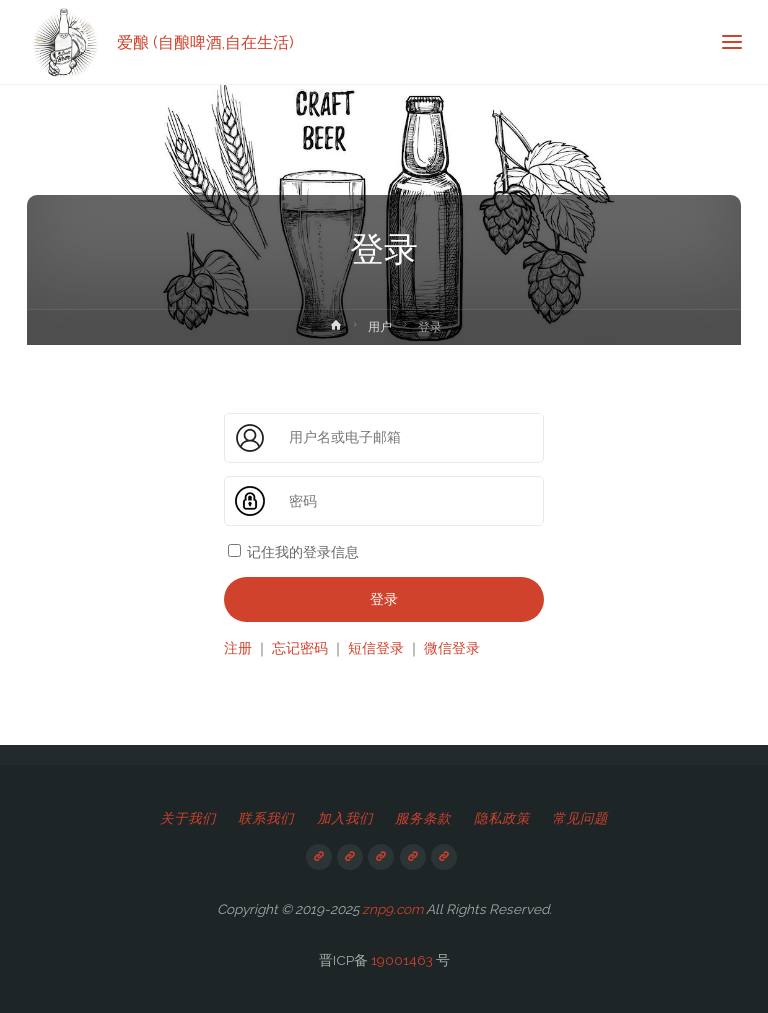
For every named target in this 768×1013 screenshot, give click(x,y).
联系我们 (266, 818)
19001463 (402, 960)
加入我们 (345, 818)
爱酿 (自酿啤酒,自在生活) (205, 41)
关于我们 (188, 818)
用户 (380, 327)
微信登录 (452, 648)
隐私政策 (502, 818)
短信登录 (376, 648)
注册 (238, 648)
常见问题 (580, 818)
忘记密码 (300, 648)
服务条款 (423, 818)
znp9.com (392, 909)
